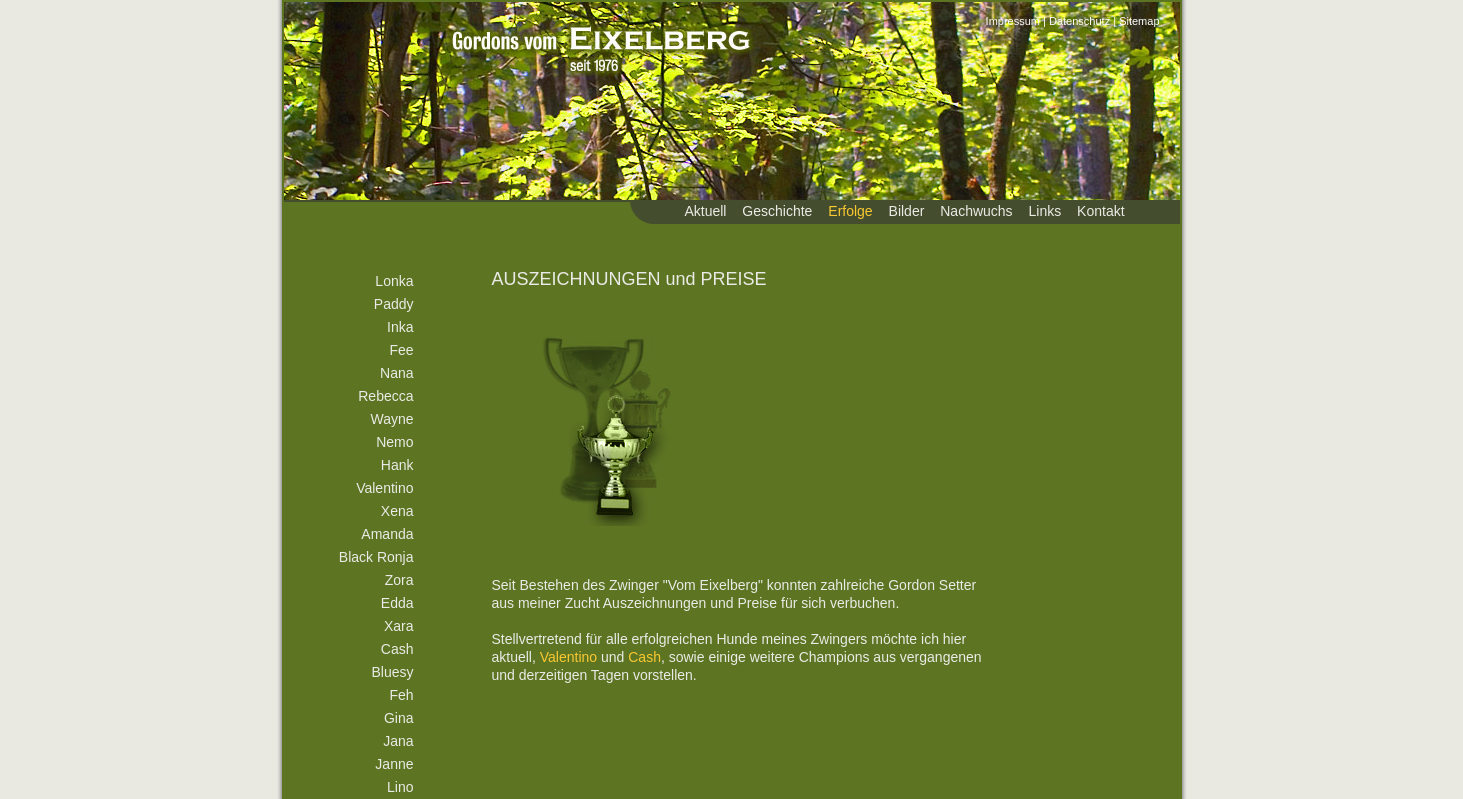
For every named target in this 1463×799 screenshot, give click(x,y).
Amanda (387, 534)
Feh (401, 695)
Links (1045, 211)
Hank (397, 465)
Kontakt (1100, 211)
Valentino (384, 488)
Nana (396, 373)
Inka (400, 327)
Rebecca (385, 396)
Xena (397, 511)
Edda (397, 603)
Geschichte (777, 211)
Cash (397, 649)
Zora (399, 580)
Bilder (907, 211)
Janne (394, 764)
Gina (399, 718)
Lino (400, 787)
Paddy (394, 304)
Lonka (394, 281)
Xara (399, 626)
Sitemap (1139, 21)
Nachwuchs (976, 211)
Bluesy (392, 672)
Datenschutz (1079, 21)
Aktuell (705, 211)
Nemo (394, 442)
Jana (398, 741)
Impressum (1013, 21)
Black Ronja (376, 557)
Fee (401, 350)
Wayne (391, 419)
